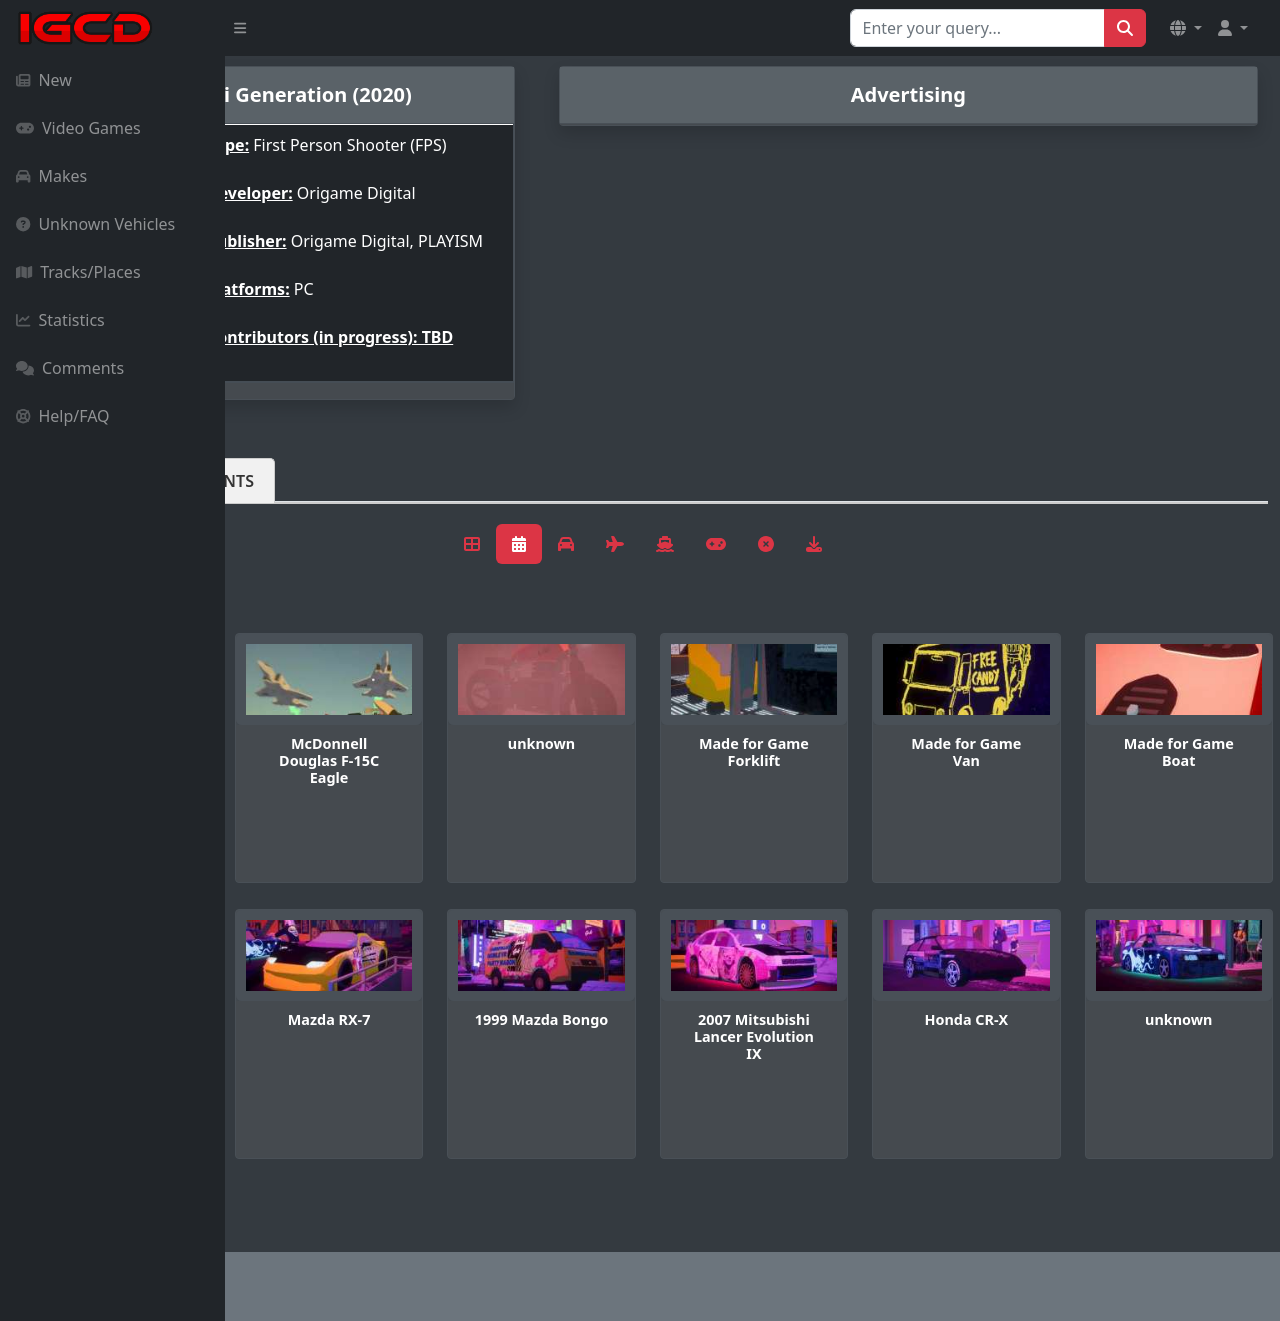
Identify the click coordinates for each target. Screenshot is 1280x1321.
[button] (1186, 28)
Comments (70, 368)
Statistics (60, 320)
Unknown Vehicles (95, 224)
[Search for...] (977, 28)
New (44, 80)
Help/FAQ (63, 416)
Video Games (78, 128)
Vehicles (298, 529)
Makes (51, 176)
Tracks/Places (78, 272)
